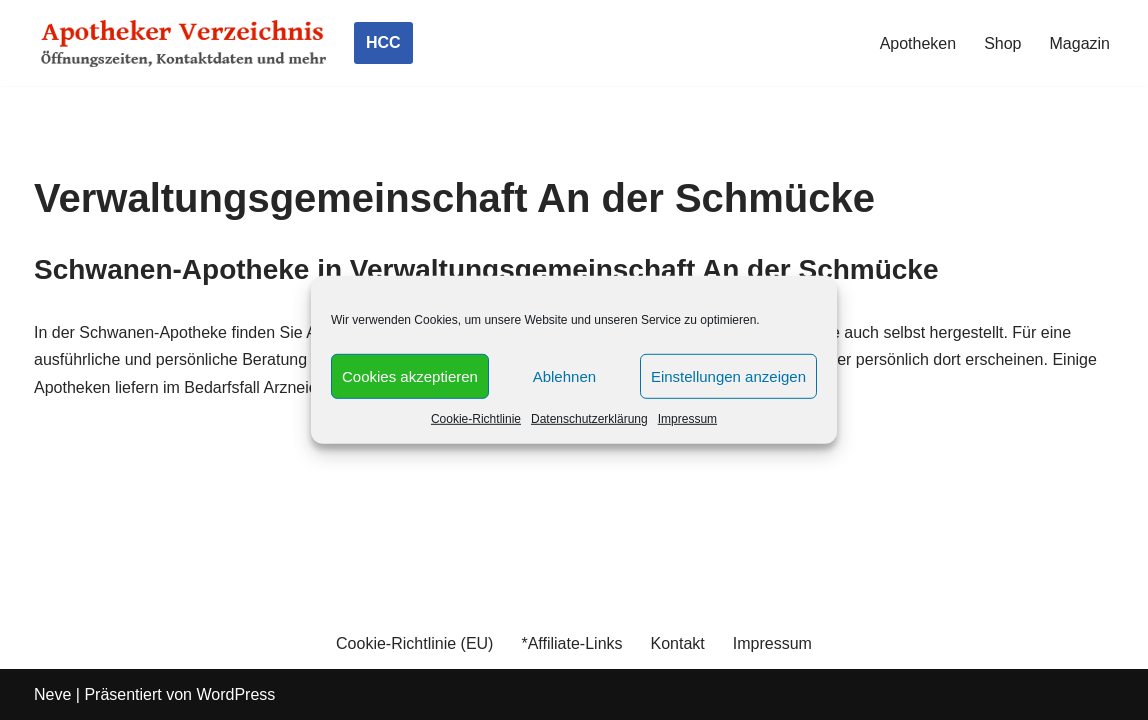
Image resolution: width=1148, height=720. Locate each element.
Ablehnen (564, 375)
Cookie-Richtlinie (476, 419)
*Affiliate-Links (571, 643)
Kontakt (678, 643)
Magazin (1080, 43)
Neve (52, 694)
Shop (1002, 43)
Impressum (687, 419)
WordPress (235, 694)
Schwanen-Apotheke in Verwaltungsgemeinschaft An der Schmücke (486, 269)
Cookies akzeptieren (410, 375)
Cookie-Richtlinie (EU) (414, 643)
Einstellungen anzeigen (728, 375)
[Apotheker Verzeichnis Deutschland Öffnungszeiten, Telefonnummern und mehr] (184, 43)
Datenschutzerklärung (589, 419)
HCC (383, 42)
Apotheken (918, 43)
